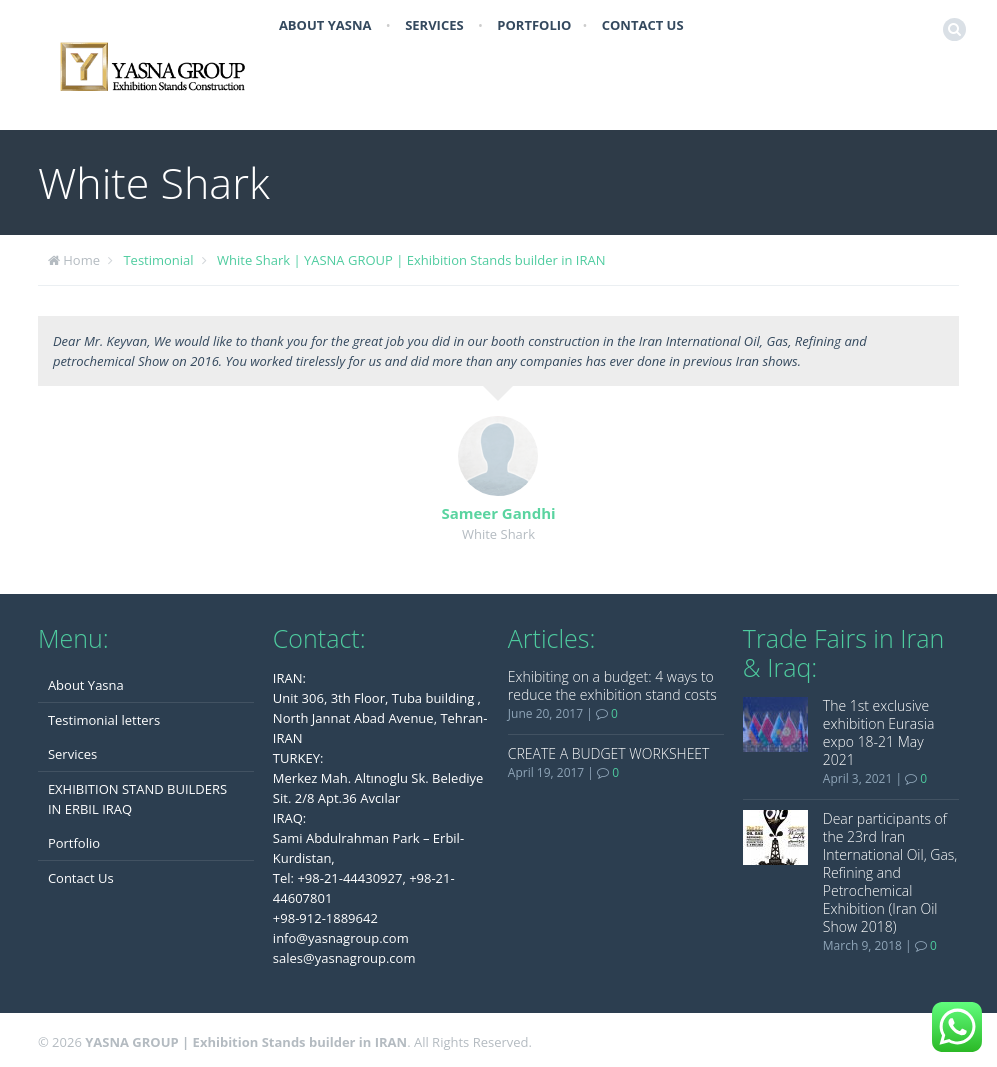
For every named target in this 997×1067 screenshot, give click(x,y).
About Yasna (325, 25)
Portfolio (534, 25)
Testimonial (158, 260)
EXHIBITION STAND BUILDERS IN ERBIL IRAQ (137, 799)
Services (434, 25)
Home (81, 260)
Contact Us (643, 25)
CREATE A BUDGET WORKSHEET (609, 753)
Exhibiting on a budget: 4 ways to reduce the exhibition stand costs (612, 685)
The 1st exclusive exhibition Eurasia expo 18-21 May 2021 (879, 732)
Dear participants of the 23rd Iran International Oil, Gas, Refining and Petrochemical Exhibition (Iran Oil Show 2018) (890, 872)
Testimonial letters (104, 720)
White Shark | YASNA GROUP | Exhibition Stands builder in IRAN (411, 260)
